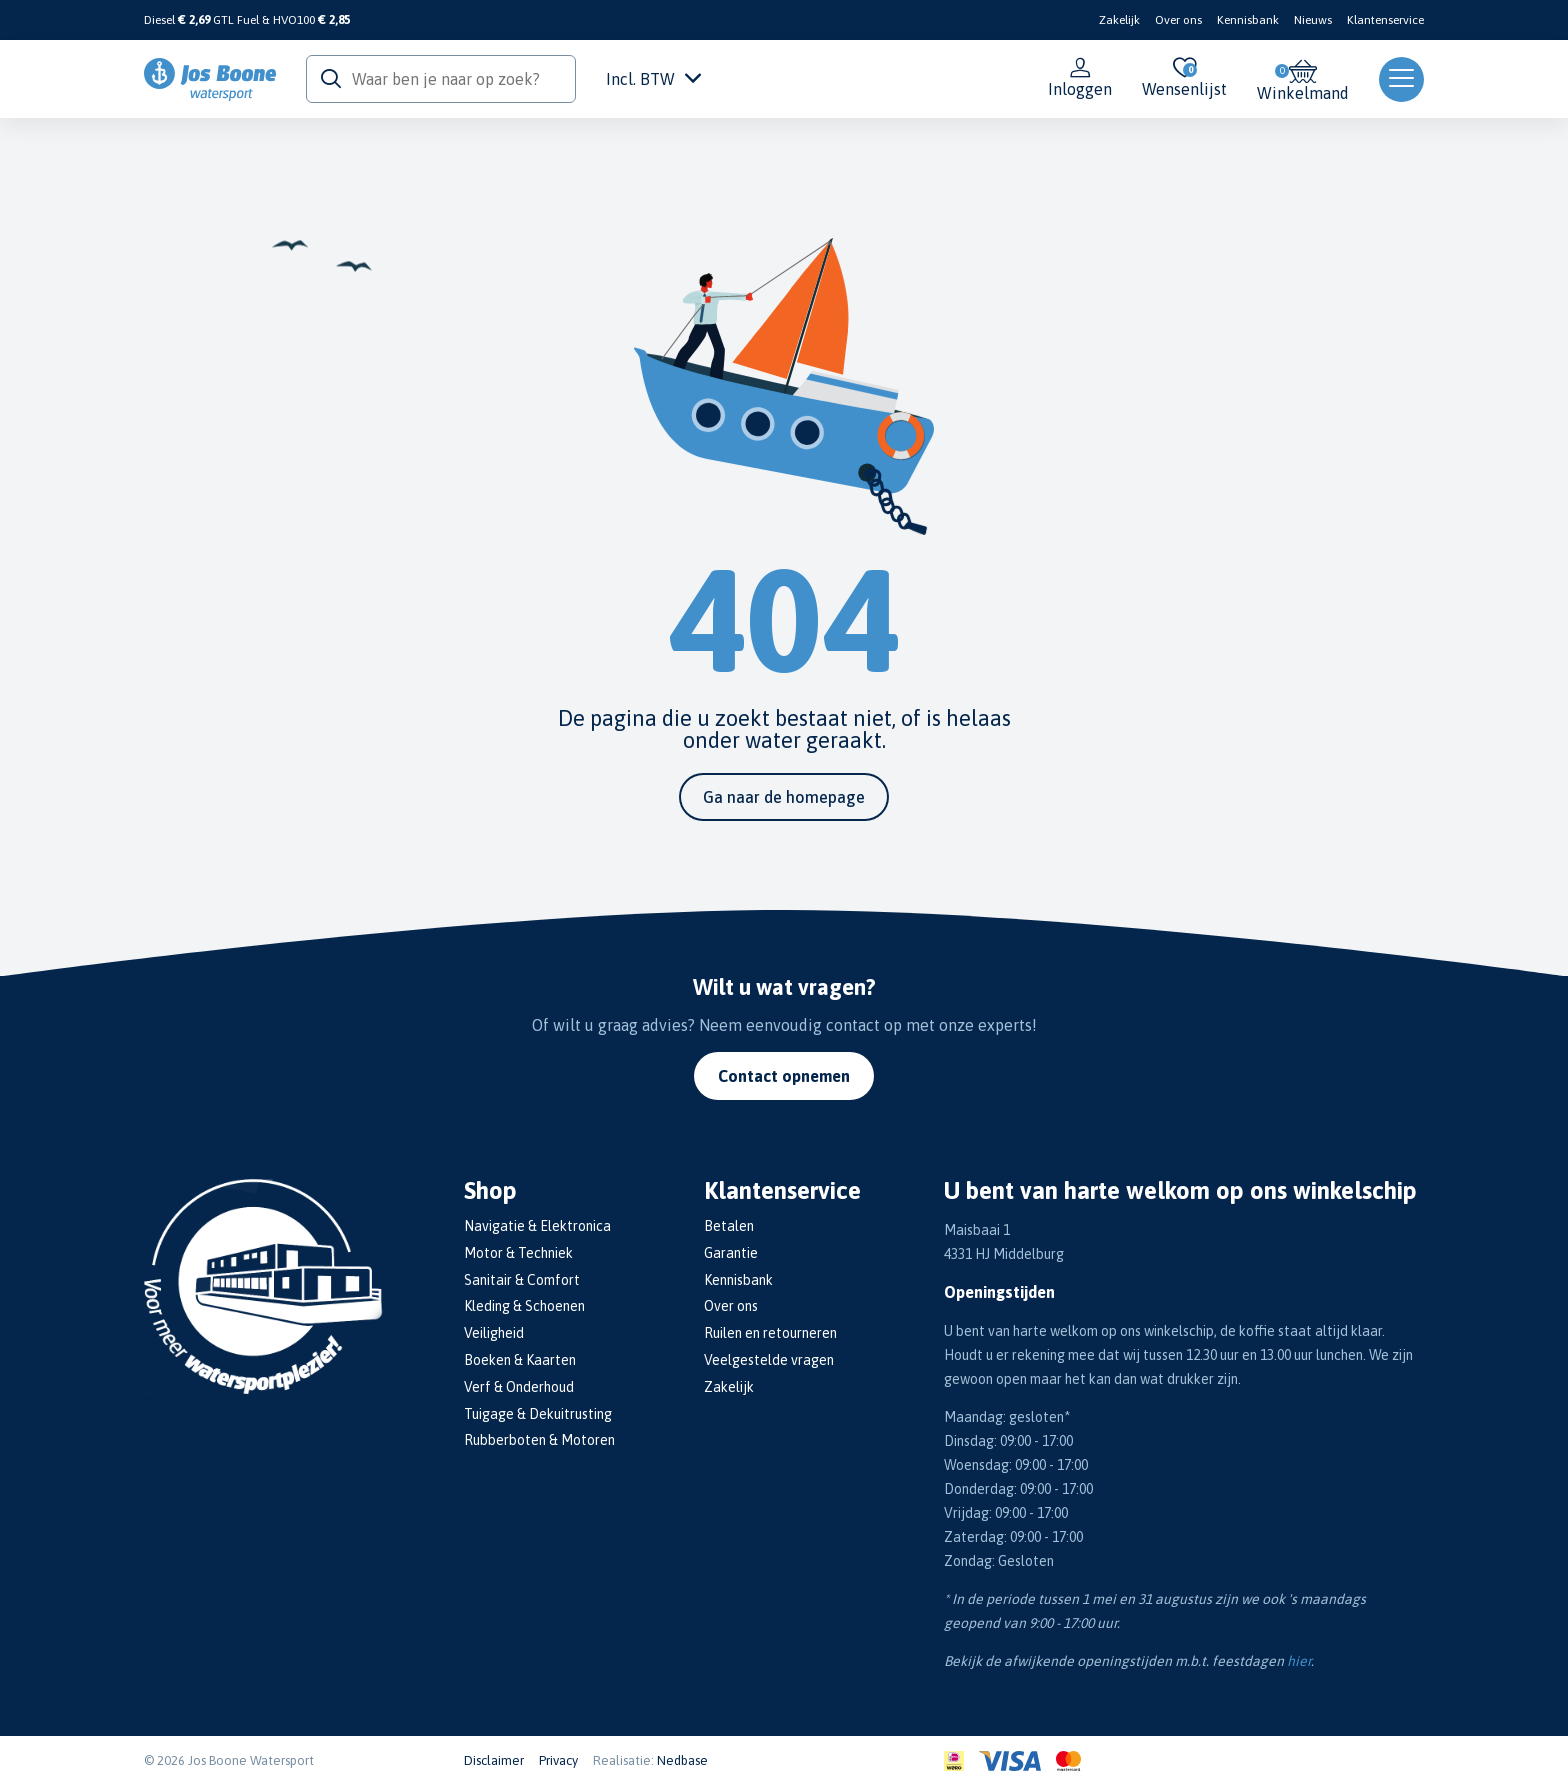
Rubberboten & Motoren (539, 1440)
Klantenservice (1385, 20)
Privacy (558, 1760)
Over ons (1178, 20)
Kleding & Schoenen (524, 1306)
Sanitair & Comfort (522, 1280)
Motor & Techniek (518, 1253)
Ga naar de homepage (784, 797)
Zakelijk (1119, 20)
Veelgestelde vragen (769, 1360)
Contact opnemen (784, 1076)
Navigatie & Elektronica (537, 1226)
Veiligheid (494, 1333)
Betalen (729, 1226)
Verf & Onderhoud (519, 1387)
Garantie (731, 1253)
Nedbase (682, 1760)
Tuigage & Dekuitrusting (538, 1414)
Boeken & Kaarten (520, 1360)
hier (1299, 1661)
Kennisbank (1248, 20)
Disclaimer (494, 1760)
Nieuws (1313, 20)
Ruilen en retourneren (770, 1333)
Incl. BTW (653, 79)
